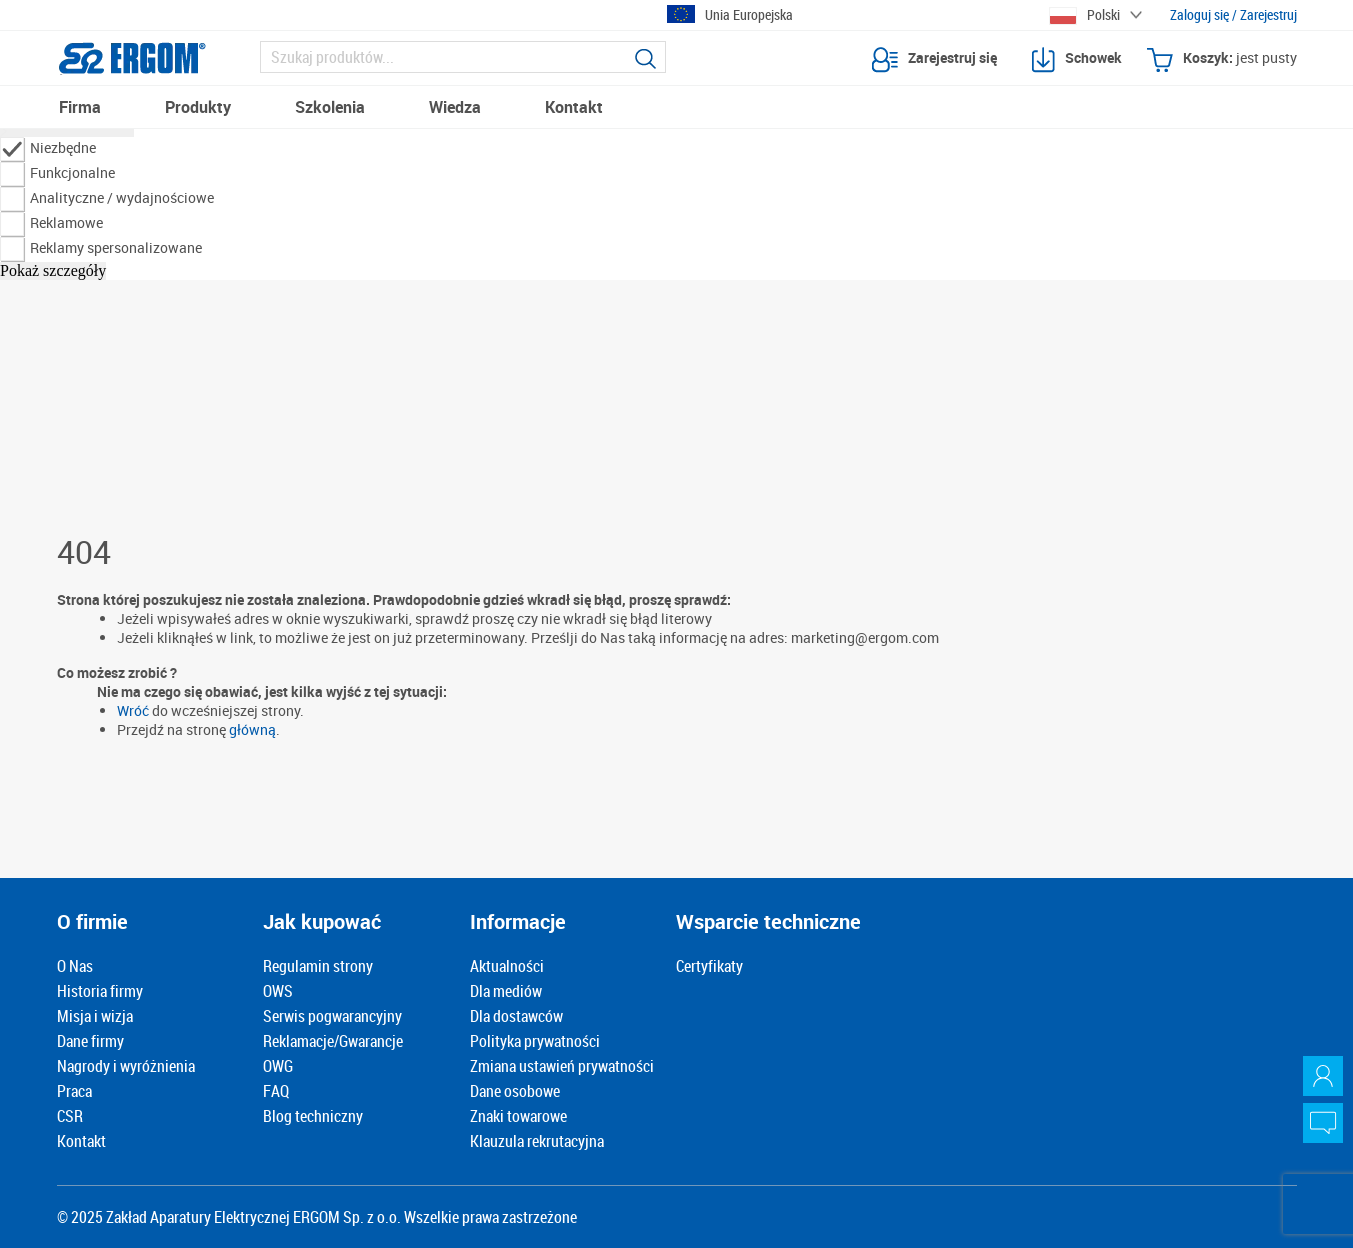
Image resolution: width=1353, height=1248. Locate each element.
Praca (74, 1091)
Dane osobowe (515, 1091)
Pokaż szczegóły (53, 270)
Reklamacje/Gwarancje (333, 1041)
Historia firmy (100, 991)
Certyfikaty (709, 966)
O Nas (75, 966)
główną (252, 729)
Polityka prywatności (535, 1041)
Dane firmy (90, 1041)
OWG (278, 1066)
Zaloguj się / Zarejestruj (1233, 14)
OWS (278, 991)
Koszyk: (1222, 60)
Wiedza (455, 107)
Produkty (198, 107)
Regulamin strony (318, 966)
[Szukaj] (463, 57)
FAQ (276, 1091)
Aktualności (507, 966)
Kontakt (574, 107)
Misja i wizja (95, 1016)
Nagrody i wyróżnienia (126, 1066)
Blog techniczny (313, 1116)
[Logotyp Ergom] (132, 58)
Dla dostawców (516, 1016)
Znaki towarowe (518, 1116)
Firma (80, 107)
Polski (1084, 15)
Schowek (1077, 60)
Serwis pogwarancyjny (332, 1016)
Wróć (133, 710)
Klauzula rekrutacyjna (537, 1141)
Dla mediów (506, 991)
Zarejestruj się (934, 60)
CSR (70, 1116)
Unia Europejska (730, 14)
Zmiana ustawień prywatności (562, 1066)
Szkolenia (330, 107)
